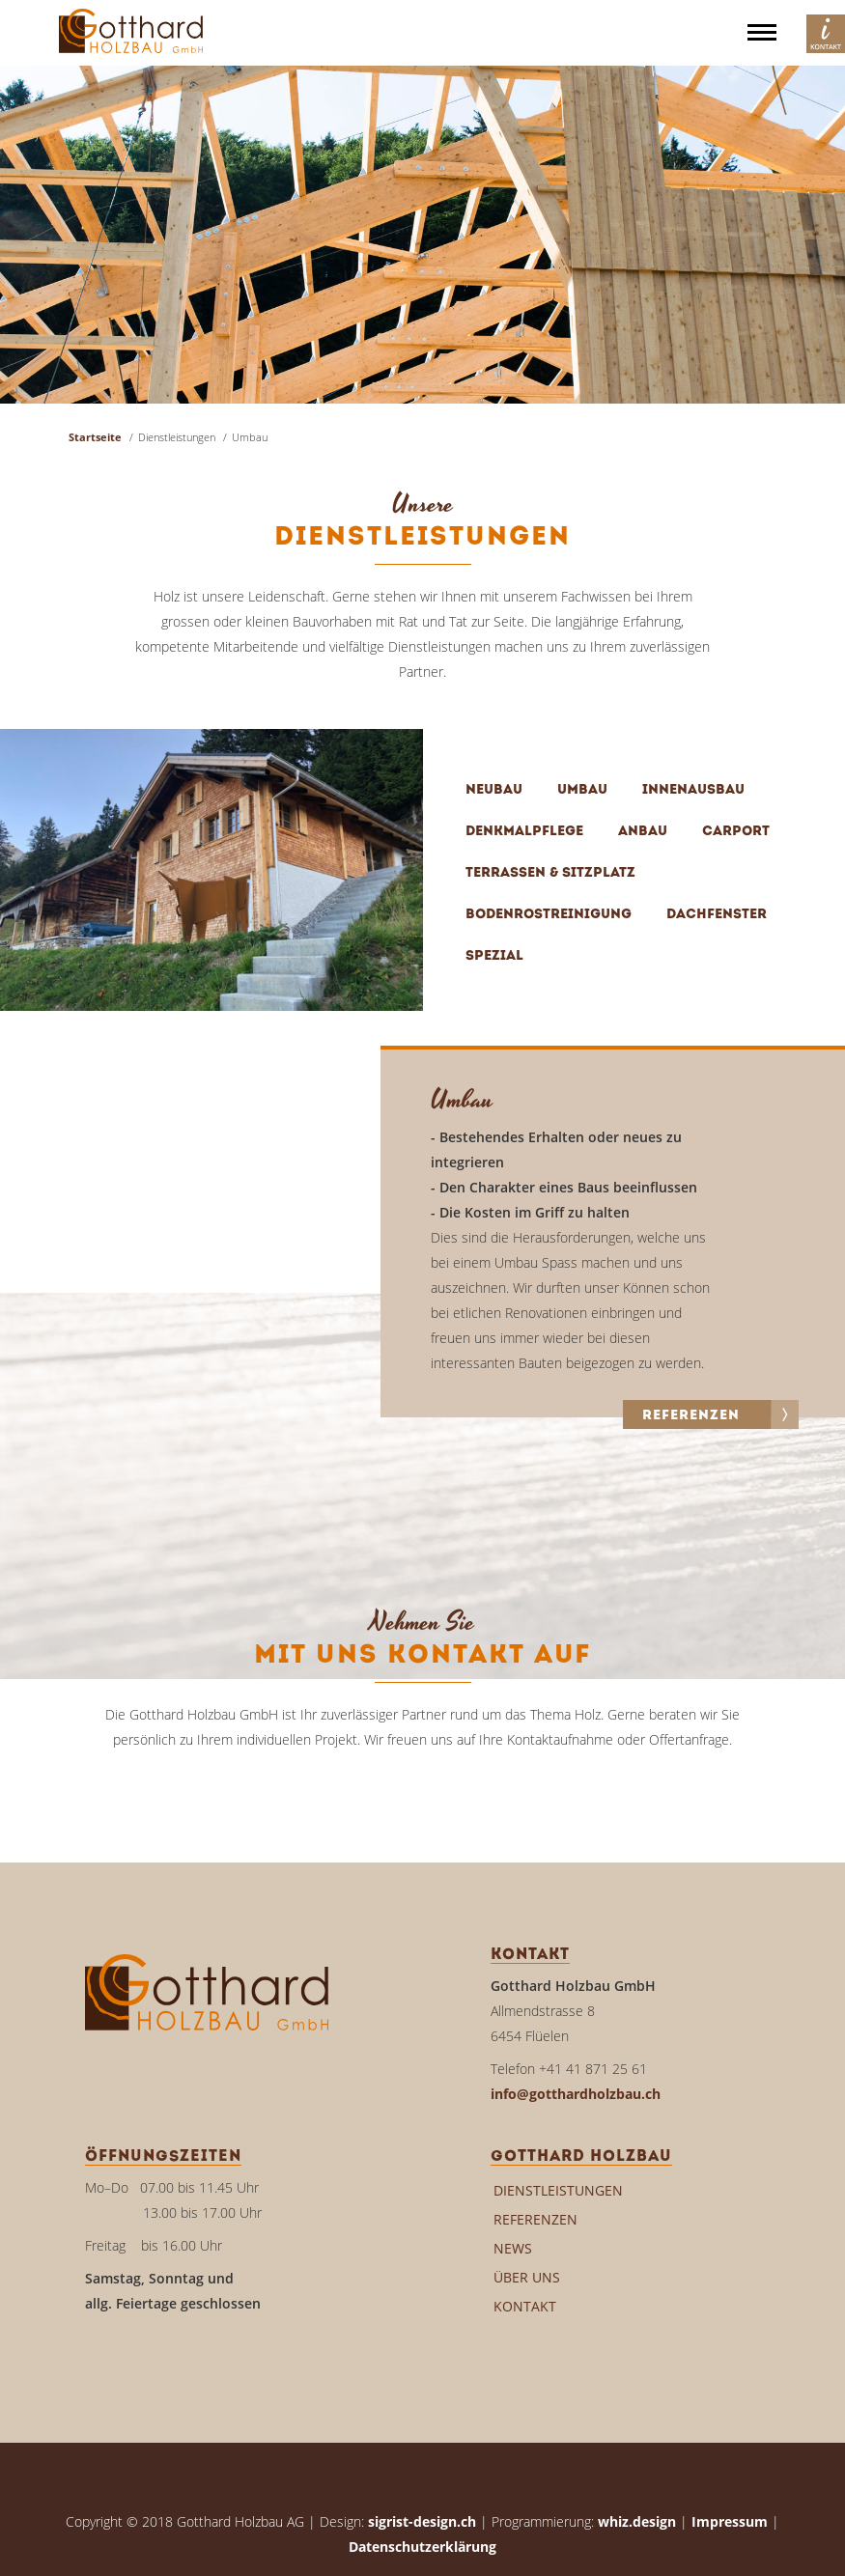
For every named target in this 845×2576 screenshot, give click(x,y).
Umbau (582, 790)
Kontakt (524, 2306)
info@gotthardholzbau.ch (576, 2094)
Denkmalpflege (524, 832)
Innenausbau (693, 790)
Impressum (729, 2521)
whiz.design (637, 2521)
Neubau (493, 790)
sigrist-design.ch (422, 2521)
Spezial (494, 956)
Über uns (526, 2277)
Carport (736, 832)
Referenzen (535, 2219)
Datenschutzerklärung (422, 2546)
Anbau (642, 832)
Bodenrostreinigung (548, 915)
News (512, 2248)
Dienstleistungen (558, 2190)
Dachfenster (716, 915)
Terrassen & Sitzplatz (550, 873)
